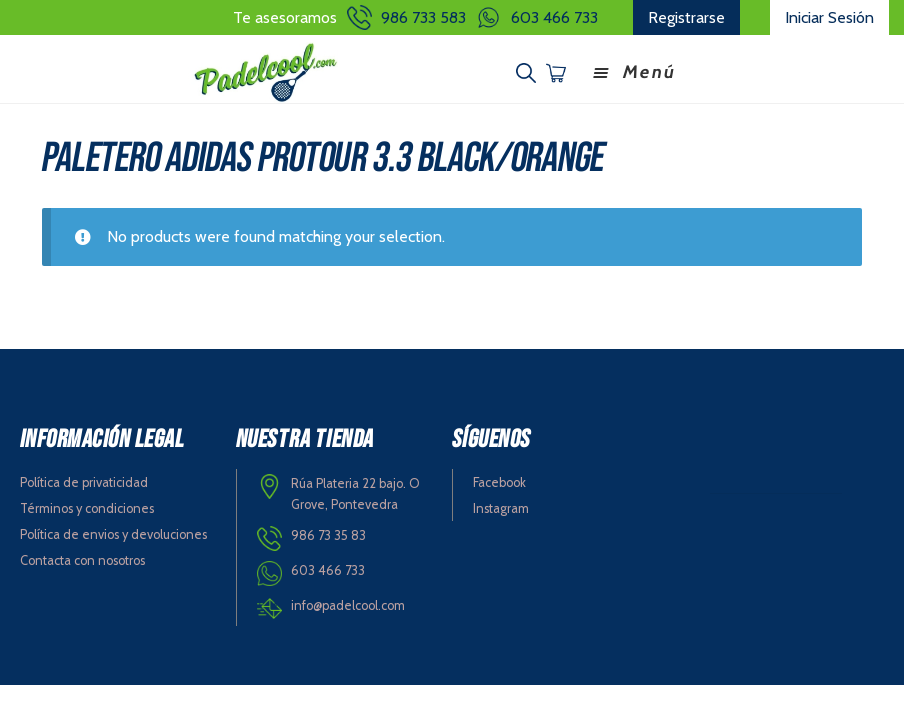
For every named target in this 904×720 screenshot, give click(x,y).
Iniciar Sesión (829, 17)
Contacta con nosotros (82, 560)
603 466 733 (554, 17)
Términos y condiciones (87, 508)
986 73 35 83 (328, 535)
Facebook (499, 482)
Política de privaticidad (84, 482)
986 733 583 (423, 17)
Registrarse (686, 17)
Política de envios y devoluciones (113, 534)
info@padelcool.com (348, 605)
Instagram (501, 508)
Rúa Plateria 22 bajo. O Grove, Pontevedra (355, 494)
